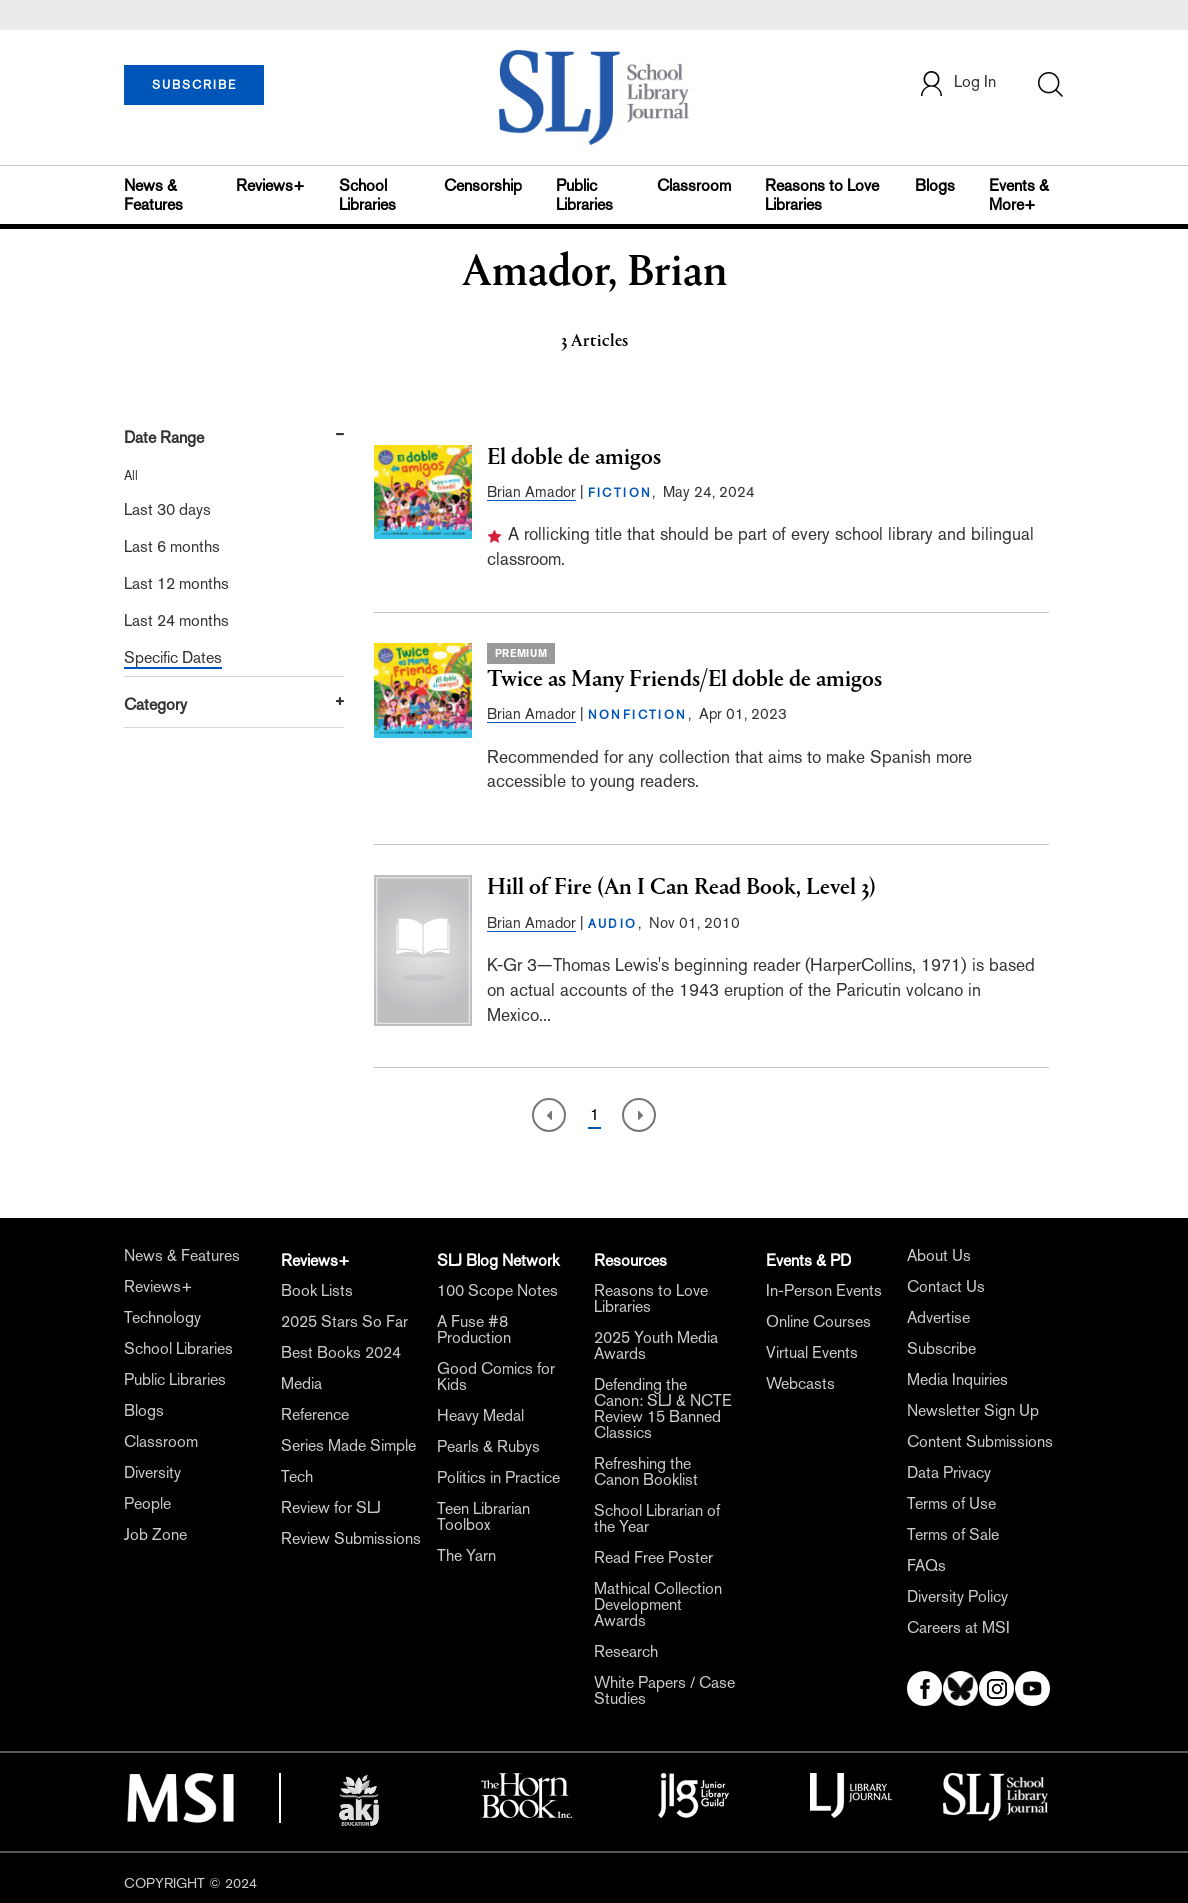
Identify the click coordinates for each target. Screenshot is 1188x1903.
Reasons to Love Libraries (822, 195)
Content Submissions (980, 1441)
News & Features (153, 195)
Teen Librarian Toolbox (483, 1516)
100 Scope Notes (497, 1290)
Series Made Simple (348, 1445)
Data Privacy (949, 1472)
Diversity (152, 1472)
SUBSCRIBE (194, 85)
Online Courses (818, 1321)
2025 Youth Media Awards (656, 1345)
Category (155, 704)
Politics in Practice (498, 1477)
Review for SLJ (331, 1507)
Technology (162, 1317)
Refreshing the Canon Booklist (646, 1471)
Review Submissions (351, 1538)
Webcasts (800, 1383)
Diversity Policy (957, 1596)
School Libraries (367, 195)
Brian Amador (531, 491)
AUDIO (613, 924)
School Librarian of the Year (657, 1518)
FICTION (620, 493)
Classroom (694, 185)
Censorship (483, 185)
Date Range (164, 437)
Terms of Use (951, 1503)
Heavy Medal (480, 1415)
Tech (297, 1476)
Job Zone (155, 1534)
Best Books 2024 (341, 1352)
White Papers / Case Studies (664, 1690)
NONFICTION (638, 715)
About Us (939, 1255)
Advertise (938, 1317)
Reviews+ (270, 185)
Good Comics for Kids (496, 1376)
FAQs (926, 1565)
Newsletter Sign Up (973, 1410)
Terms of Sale (953, 1534)
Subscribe (941, 1348)
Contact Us (946, 1286)
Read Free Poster (653, 1557)
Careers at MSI (958, 1627)
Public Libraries (584, 195)
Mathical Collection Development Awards (658, 1604)
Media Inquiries (957, 1379)
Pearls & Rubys (488, 1446)
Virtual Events (812, 1352)
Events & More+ (1019, 195)
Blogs (935, 185)
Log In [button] (957, 83)
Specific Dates (173, 657)
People (147, 1503)
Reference (315, 1414)
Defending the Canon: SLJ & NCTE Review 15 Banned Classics (663, 1408)
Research (626, 1651)
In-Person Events (824, 1290)
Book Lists (317, 1290)
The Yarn (466, 1555)
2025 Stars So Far (344, 1321)
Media (301, 1383)
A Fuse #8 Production (474, 1329)
